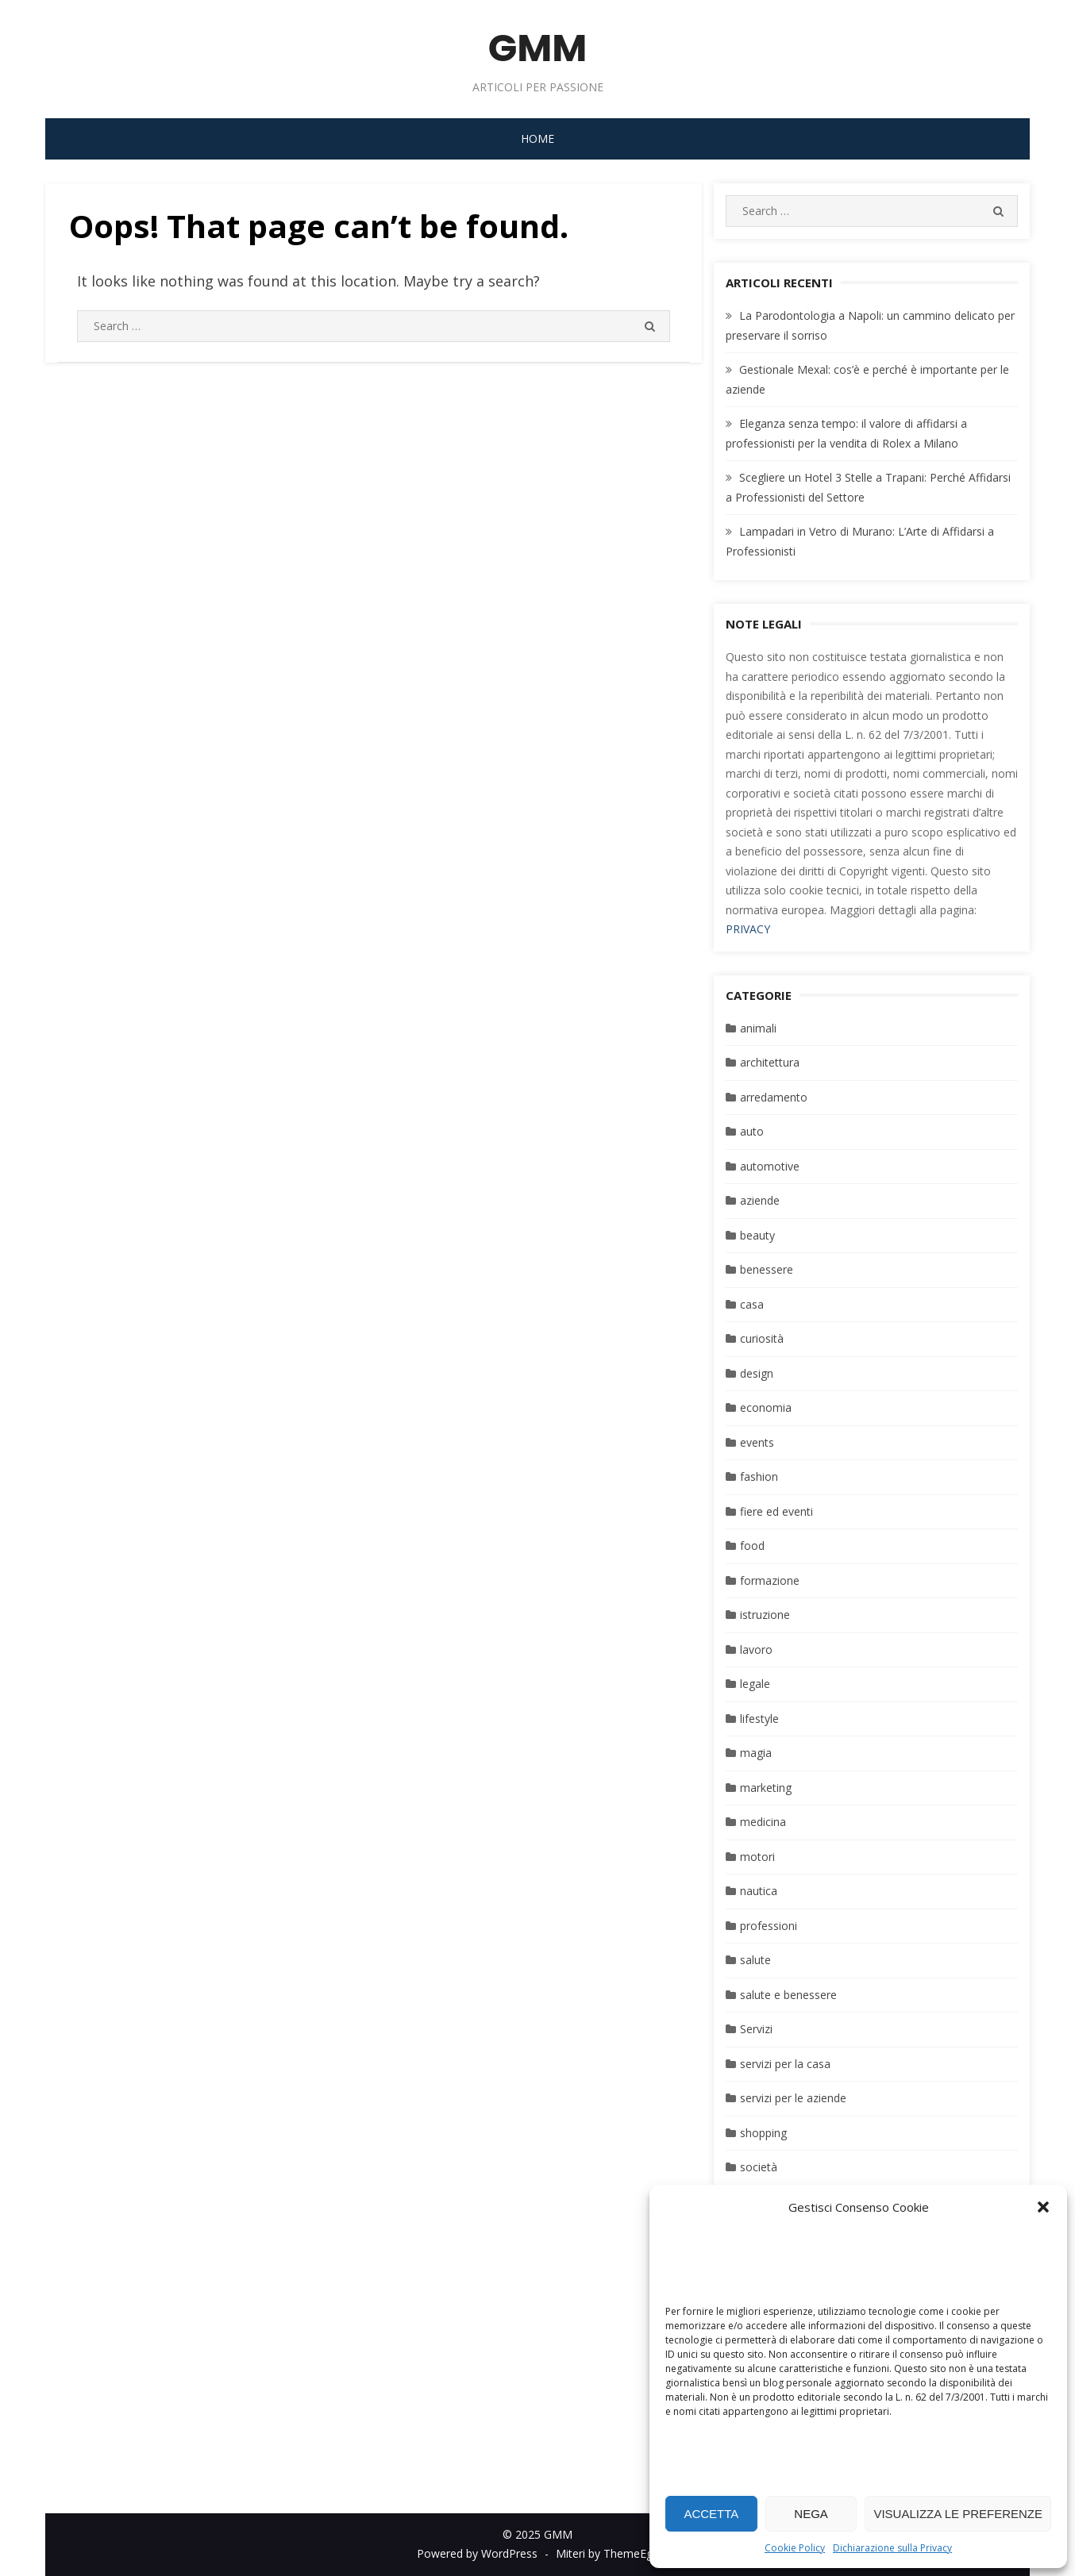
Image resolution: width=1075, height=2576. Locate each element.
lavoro (756, 1649)
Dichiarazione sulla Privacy (892, 2548)
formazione (770, 1580)
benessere (766, 1269)
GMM (538, 48)
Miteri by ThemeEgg (607, 2553)
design (756, 1373)
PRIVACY (748, 928)
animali (758, 1028)
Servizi (756, 2028)
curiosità (762, 1338)
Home (537, 138)
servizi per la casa (785, 2063)
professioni (768, 1925)
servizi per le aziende (793, 2097)
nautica (758, 1890)
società (758, 2166)
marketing (766, 1787)
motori (757, 1856)
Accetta (711, 2513)
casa (752, 1304)
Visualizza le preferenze (957, 2513)
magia (756, 1752)
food (752, 1545)
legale (755, 1683)
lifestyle (759, 1718)
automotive (770, 1166)
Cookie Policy (795, 2548)
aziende (760, 1200)
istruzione (765, 1614)
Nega (811, 2513)
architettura (770, 1062)
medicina (763, 1821)
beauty (757, 1235)
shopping (763, 2132)
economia (766, 1407)
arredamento (773, 1097)
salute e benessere (788, 1994)
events (757, 1442)
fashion (759, 1476)
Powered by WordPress (477, 2553)
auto (752, 1131)
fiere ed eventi (776, 1511)
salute (755, 1959)
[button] (1043, 2207)
